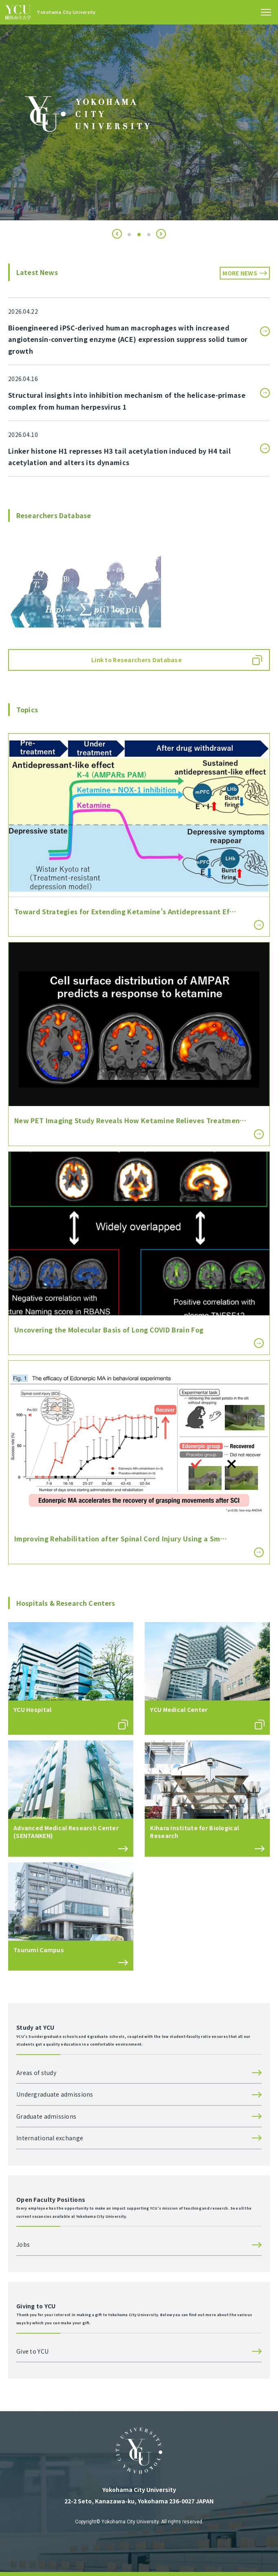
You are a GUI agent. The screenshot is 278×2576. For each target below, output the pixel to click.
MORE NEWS (240, 273)
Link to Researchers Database (136, 660)
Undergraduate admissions (54, 2094)
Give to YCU (32, 2351)
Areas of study (36, 2072)
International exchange (49, 2138)
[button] (117, 234)
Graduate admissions (46, 2116)
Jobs (23, 2244)
